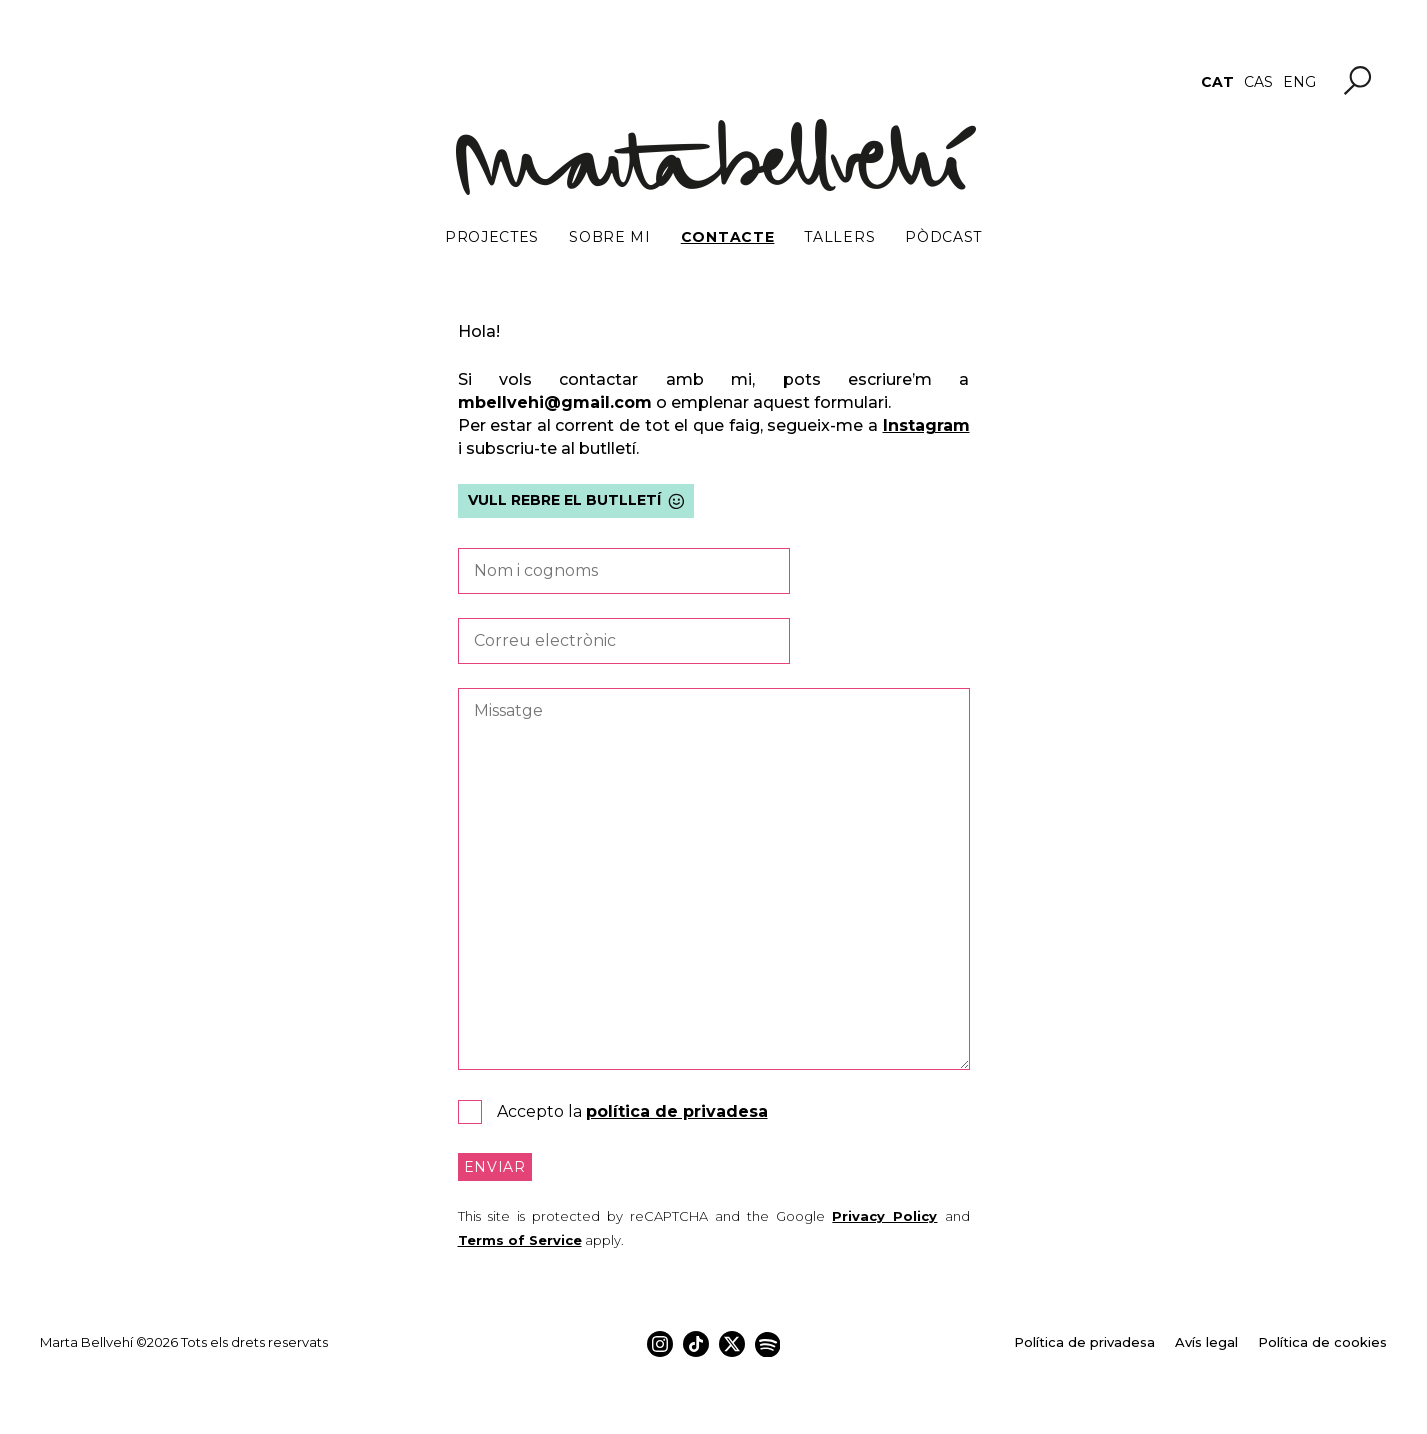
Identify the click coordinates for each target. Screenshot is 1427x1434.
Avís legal (1206, 1342)
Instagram (926, 425)
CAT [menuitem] (1217, 82)
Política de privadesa (1084, 1342)
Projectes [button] (492, 237)
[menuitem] (1217, 82)
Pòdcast (943, 237)
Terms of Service (520, 1240)
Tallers (839, 237)
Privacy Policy (884, 1216)
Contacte (728, 237)
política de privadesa (677, 1111)
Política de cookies (1322, 1342)
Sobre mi (610, 237)
